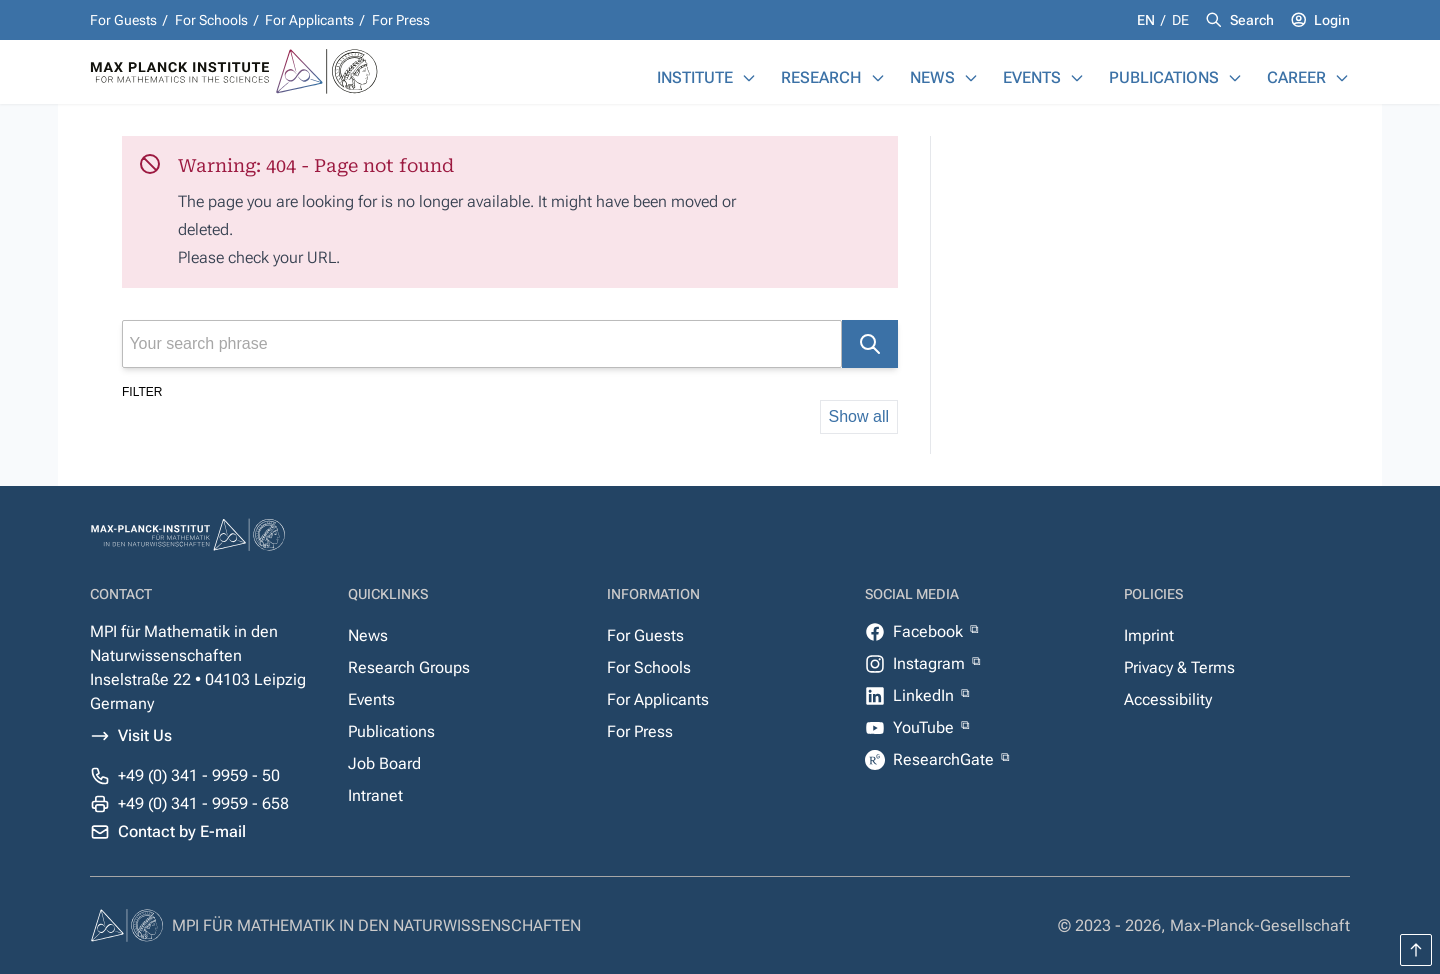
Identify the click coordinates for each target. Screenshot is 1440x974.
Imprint (1149, 635)
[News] (971, 78)
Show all (859, 416)
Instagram (931, 663)
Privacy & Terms (1179, 667)
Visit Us (145, 735)
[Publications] (1235, 78)
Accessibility (1168, 699)
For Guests (123, 20)
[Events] (1077, 78)
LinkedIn (925, 695)
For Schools (211, 20)
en (1147, 20)
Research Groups (409, 667)
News (932, 77)
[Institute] (749, 78)
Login (1332, 20)
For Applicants (309, 20)
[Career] (1342, 78)
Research (821, 77)
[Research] (878, 78)
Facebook (930, 631)
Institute (695, 77)
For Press (401, 20)
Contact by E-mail (182, 831)
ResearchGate (945, 759)
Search (1252, 20)
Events (1032, 77)
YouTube (925, 727)
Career (1296, 77)
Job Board (384, 763)
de (1180, 20)
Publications (1164, 77)
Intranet (375, 795)
